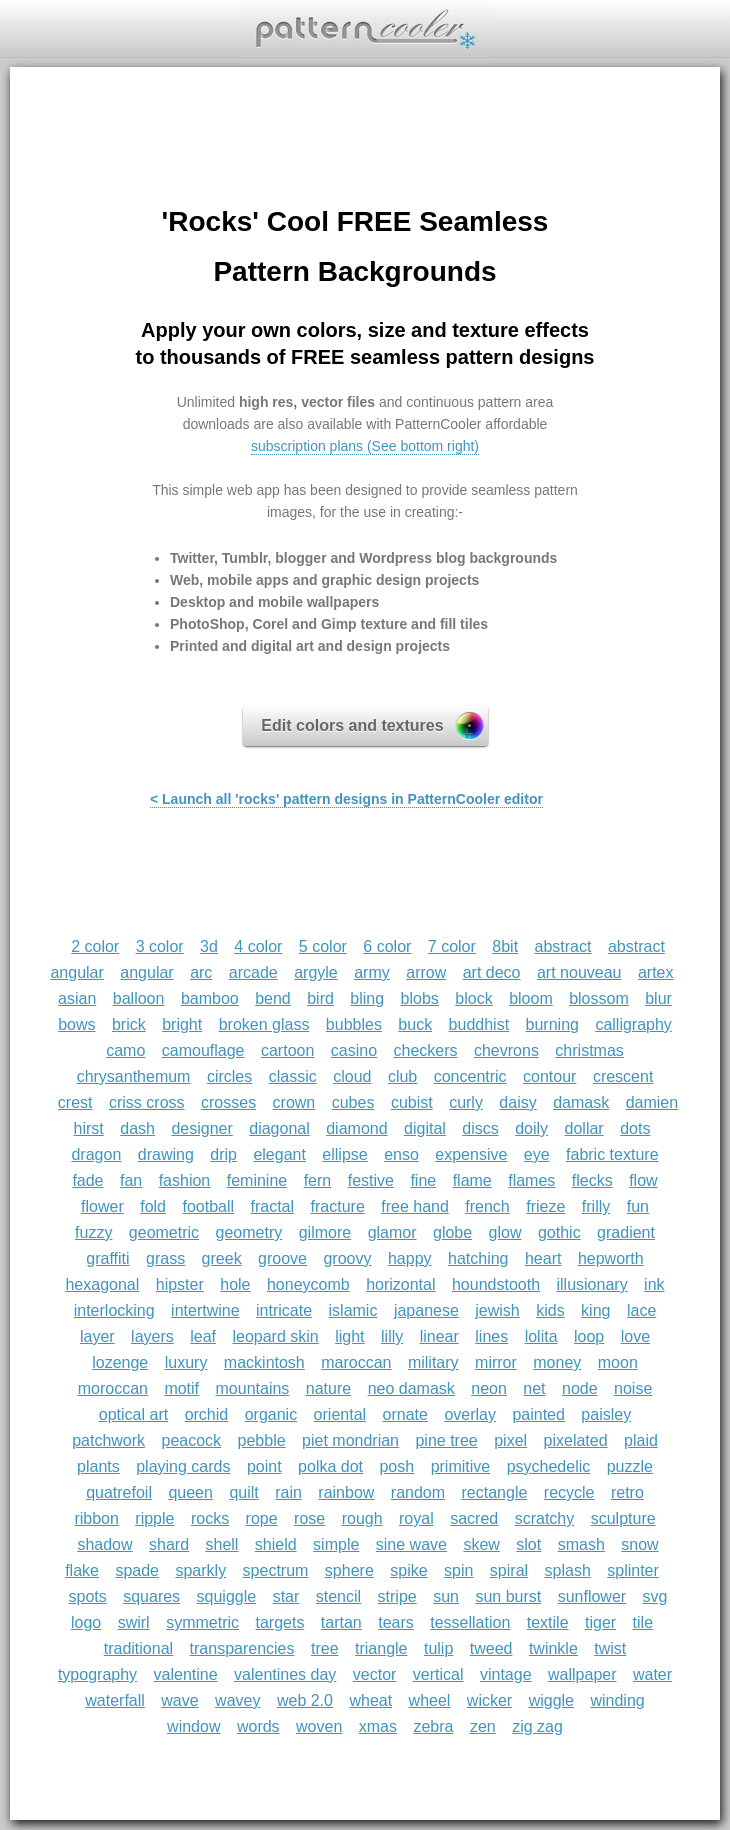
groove (282, 1258)
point (264, 1466)
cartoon (287, 1050)
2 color (95, 946)
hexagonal (102, 1284)
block (473, 998)
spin (458, 1570)
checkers (425, 1050)
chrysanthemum (134, 1076)
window (193, 1726)
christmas (589, 1050)
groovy (347, 1258)
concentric (470, 1076)
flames (531, 1180)
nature (328, 1388)
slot (528, 1544)
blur (658, 998)
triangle (381, 1648)
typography (97, 1674)
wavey (237, 1700)
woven (319, 1726)
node (580, 1388)
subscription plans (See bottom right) (365, 446)
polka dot (330, 1466)
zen (483, 1726)
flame (472, 1180)
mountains (253, 1388)
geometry (249, 1232)
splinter (633, 1570)
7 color (452, 946)
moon (618, 1362)
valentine (186, 1674)
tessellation (470, 1622)
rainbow (346, 1492)
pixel (510, 1440)
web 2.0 (305, 1700)
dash (137, 1128)
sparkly (200, 1570)
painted (538, 1414)
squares (151, 1596)
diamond (356, 1128)
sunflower (592, 1596)
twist (610, 1648)
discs (480, 1128)
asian (77, 998)
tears (396, 1622)
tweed (491, 1648)
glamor (392, 1232)
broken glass (264, 1024)
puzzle (630, 1466)
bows (76, 1024)
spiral (509, 1570)
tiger (600, 1622)
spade (137, 1570)
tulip (438, 1648)
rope (262, 1518)
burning (552, 1024)
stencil (338, 1596)
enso (401, 1154)
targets (279, 1622)
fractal (273, 1206)
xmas (378, 1726)
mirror (496, 1362)
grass (165, 1258)
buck (415, 1024)
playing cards (183, 1466)
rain (288, 1492)
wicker (489, 1700)
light (349, 1336)
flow (643, 1180)
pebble (262, 1440)
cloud (352, 1076)
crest (75, 1102)
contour (549, 1076)
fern (318, 1180)
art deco (492, 972)
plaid (641, 1440)
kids (550, 1310)
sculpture (623, 1518)
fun (638, 1206)
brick (129, 1024)
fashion (185, 1180)
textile (548, 1622)
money (557, 1362)
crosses (228, 1102)
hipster (180, 1284)
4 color (258, 946)
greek (222, 1258)
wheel (430, 1700)
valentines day (285, 1674)
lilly (392, 1336)
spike (408, 1570)
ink (654, 1284)
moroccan (113, 1388)
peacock (192, 1440)
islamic (353, 1310)
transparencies (242, 1648)
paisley (606, 1414)
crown (294, 1102)
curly (466, 1102)
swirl (134, 1622)
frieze (545, 1206)
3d (209, 946)
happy (410, 1258)
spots (87, 1596)
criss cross (147, 1102)
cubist (412, 1102)
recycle (569, 1492)
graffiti (107, 1258)
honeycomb (308, 1284)
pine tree (446, 1440)
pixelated (576, 1440)
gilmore (325, 1232)
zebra (433, 1726)
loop (589, 1336)
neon (489, 1388)
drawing (166, 1154)
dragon (96, 1154)
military (433, 1362)
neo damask (411, 1388)
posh (396, 1466)
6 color (387, 946)
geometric (164, 1232)
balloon (139, 998)
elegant (279, 1154)
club (402, 1076)
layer (97, 1336)
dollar (584, 1128)
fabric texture (612, 1154)
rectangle (495, 1492)
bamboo (210, 998)
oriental (340, 1414)
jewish (497, 1310)
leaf (203, 1336)
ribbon (96, 1518)
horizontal (400, 1284)
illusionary (591, 1284)
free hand (415, 1206)
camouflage (203, 1050)
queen (190, 1492)
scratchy (545, 1518)
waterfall (115, 1700)
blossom (599, 998)
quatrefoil (119, 1492)
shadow (104, 1544)
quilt (243, 1492)
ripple (154, 1518)
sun (446, 1596)
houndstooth (496, 1284)
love (635, 1336)
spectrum (276, 1570)
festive (371, 1180)
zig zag (537, 1726)
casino (354, 1050)
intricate (284, 1310)
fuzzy (93, 1232)
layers (152, 1336)
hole (235, 1284)
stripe (397, 1596)
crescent (623, 1076)
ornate (405, 1414)
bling (367, 998)
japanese (426, 1310)
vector (375, 1674)
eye (537, 1154)
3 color (160, 946)
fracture (338, 1206)
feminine (257, 1180)
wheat (370, 1700)
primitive (461, 1466)
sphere (349, 1570)
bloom (531, 998)
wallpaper (582, 1674)
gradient (626, 1232)
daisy (517, 1102)
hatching (478, 1258)
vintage (506, 1674)
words (258, 1726)
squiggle (227, 1596)
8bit (505, 946)
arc (201, 972)
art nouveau (579, 972)
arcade (253, 972)
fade (87, 1180)
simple (336, 1544)
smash (581, 1544)
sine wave (411, 1544)
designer (201, 1128)
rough (362, 1518)
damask (581, 1102)
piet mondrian (350, 1440)
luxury (186, 1362)
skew (481, 1544)
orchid (207, 1414)
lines (491, 1336)
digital (425, 1128)
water (652, 1674)
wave (179, 1700)
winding (617, 1700)
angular (146, 972)
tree (325, 1648)
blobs (420, 998)
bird (320, 998)
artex (656, 972)
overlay (470, 1414)
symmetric (202, 1622)
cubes (353, 1102)
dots (635, 1128)
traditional (138, 1648)
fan (131, 1180)
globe (452, 1232)
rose (309, 1518)
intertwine (205, 1310)
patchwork (108, 1440)
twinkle (553, 1648)
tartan (341, 1622)
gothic (559, 1232)
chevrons (506, 1050)
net (534, 1388)
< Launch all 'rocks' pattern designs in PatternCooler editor (346, 799)
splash (568, 1570)
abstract (563, 946)
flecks (592, 1180)
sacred (474, 1518)
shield (276, 1544)
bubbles (354, 1024)
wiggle (551, 1700)
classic (293, 1076)
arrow (426, 972)
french (487, 1206)
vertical (438, 1674)
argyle (316, 972)
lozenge (120, 1362)
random (418, 1492)
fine (423, 1180)
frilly (596, 1206)
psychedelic (549, 1466)
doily (531, 1128)
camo (125, 1050)
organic (271, 1414)
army (372, 972)
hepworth (611, 1258)
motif (181, 1388)
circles (229, 1076)
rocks (210, 1518)
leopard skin (275, 1336)
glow (505, 1232)
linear (439, 1336)
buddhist (479, 1024)
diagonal (279, 1128)
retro (627, 1492)
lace (641, 1310)
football (208, 1206)
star (286, 1596)
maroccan (356, 1362)
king (595, 1310)
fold (153, 1206)
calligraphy (633, 1024)
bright (182, 1024)
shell (221, 1544)
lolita (541, 1336)
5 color (323, 946)
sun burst (508, 1596)
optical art (133, 1414)
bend (273, 998)
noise (633, 1388)
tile (643, 1622)
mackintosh (264, 1362)
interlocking (114, 1310)
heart (543, 1258)
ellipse (344, 1154)
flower (102, 1206)
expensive (471, 1154)
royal (416, 1518)
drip (223, 1154)
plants (98, 1466)
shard (169, 1544)
